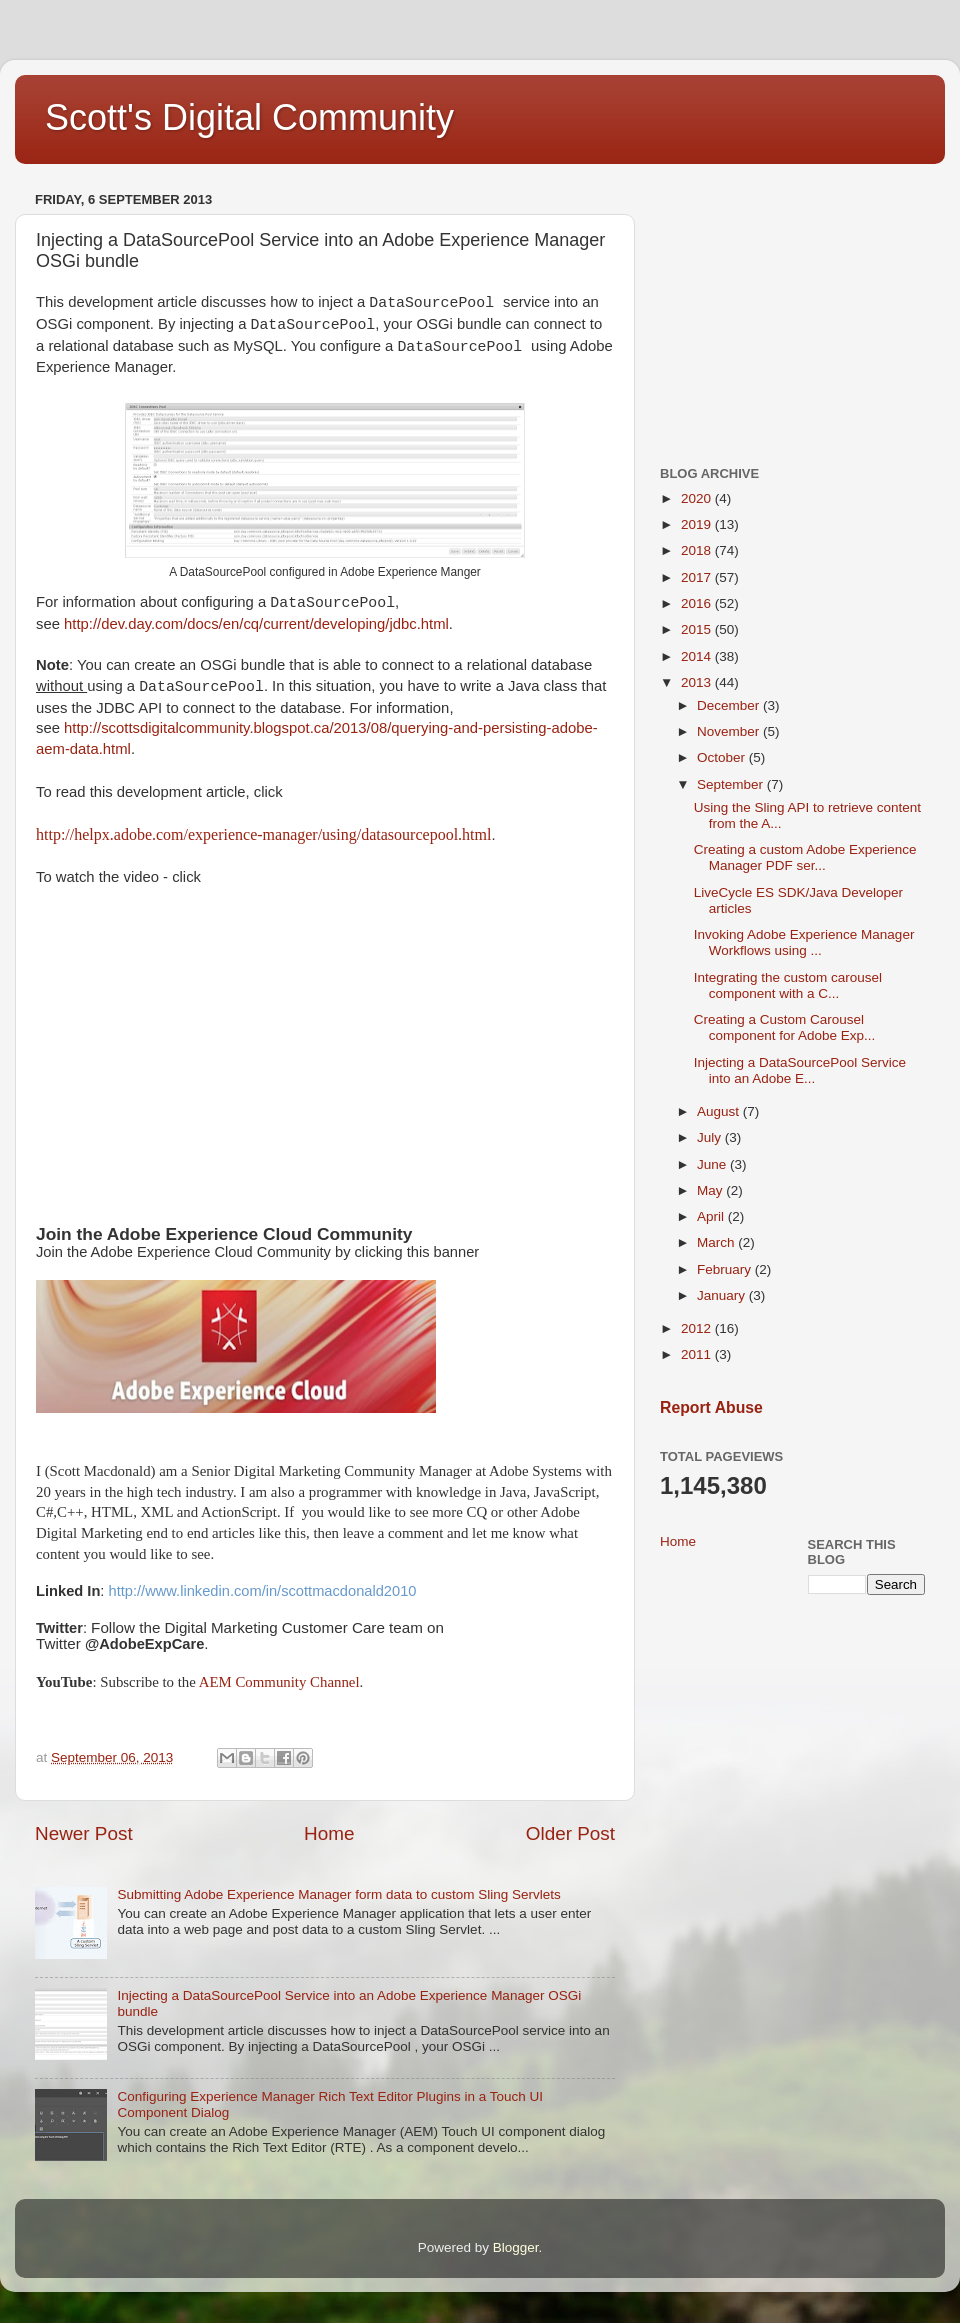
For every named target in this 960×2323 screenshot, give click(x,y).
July (711, 1137)
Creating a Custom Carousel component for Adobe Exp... (785, 1027)
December (730, 705)
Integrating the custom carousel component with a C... (788, 985)
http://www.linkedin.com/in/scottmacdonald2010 (263, 1591)
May (711, 1190)
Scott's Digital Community (249, 117)
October (723, 757)
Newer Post (84, 1833)
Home (329, 1833)
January (723, 1295)
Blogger (516, 2247)
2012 (698, 1328)
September (732, 784)
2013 (698, 682)
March (717, 1242)
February (726, 1269)
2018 (698, 550)
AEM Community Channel (279, 1682)
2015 (698, 629)
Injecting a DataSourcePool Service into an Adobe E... (800, 1070)
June (713, 1164)
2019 (698, 524)
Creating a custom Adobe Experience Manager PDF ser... (805, 857)
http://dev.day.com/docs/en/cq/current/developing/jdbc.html (256, 624)
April (712, 1216)
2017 (698, 577)
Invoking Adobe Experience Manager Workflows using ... (804, 942)
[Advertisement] (792, 311)
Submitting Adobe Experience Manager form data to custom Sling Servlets (338, 1894)
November (730, 731)
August (720, 1111)
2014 (698, 656)
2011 (698, 1354)
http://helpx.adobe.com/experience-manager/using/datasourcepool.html (263, 834)
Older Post (570, 1833)
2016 (698, 603)
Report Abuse (711, 1407)
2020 (698, 498)
